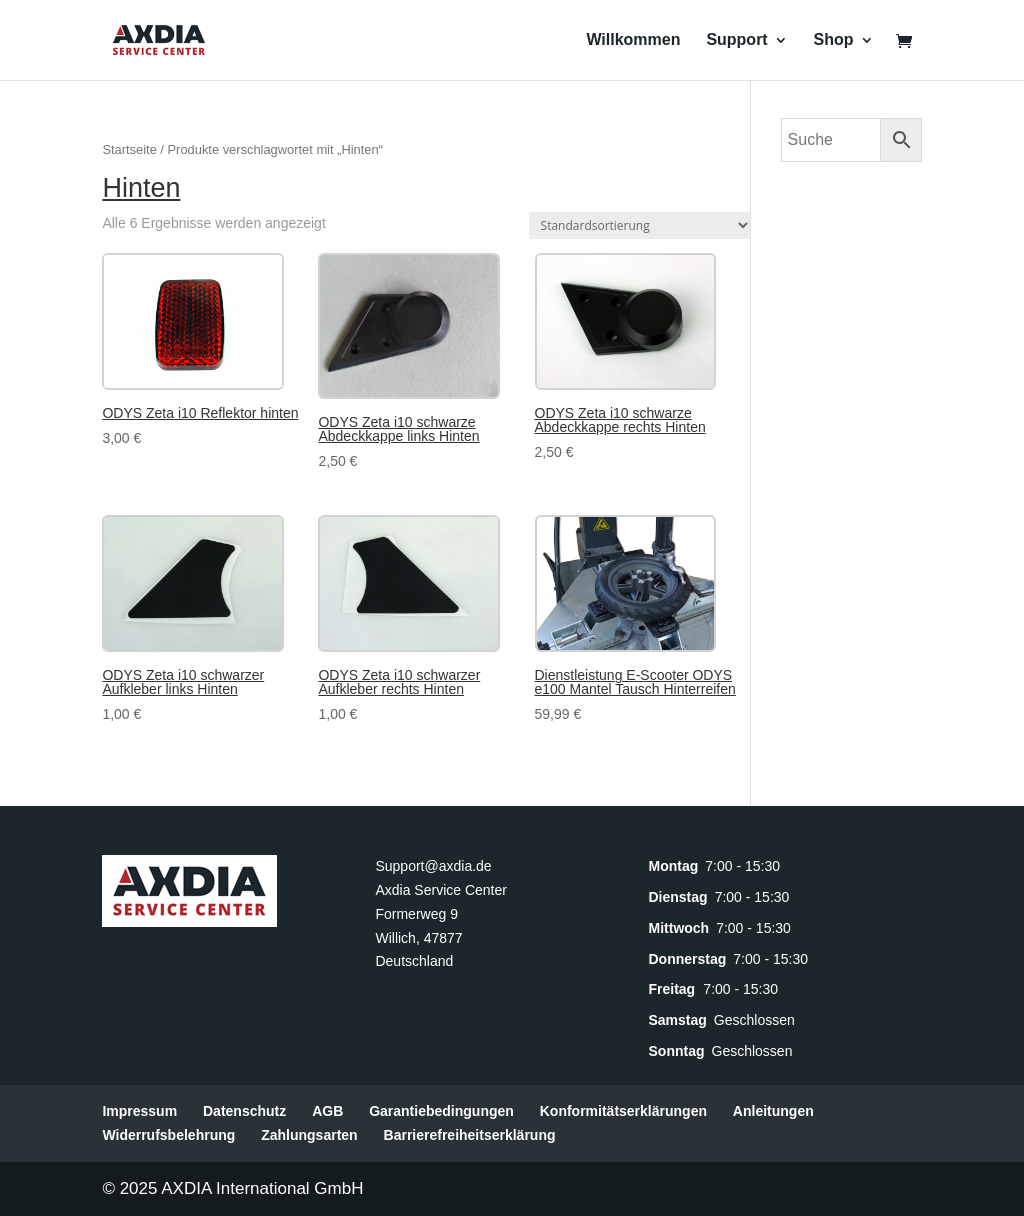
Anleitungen (773, 1111)
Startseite (129, 149)
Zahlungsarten (309, 1135)
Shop (834, 40)
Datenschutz (244, 1111)
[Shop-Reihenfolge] (640, 225)
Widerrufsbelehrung (168, 1135)
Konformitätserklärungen (623, 1111)
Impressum (139, 1111)
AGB (327, 1111)
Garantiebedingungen (441, 1111)
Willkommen (633, 40)
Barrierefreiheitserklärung (470, 1135)
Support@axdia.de (433, 866)
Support (736, 40)
